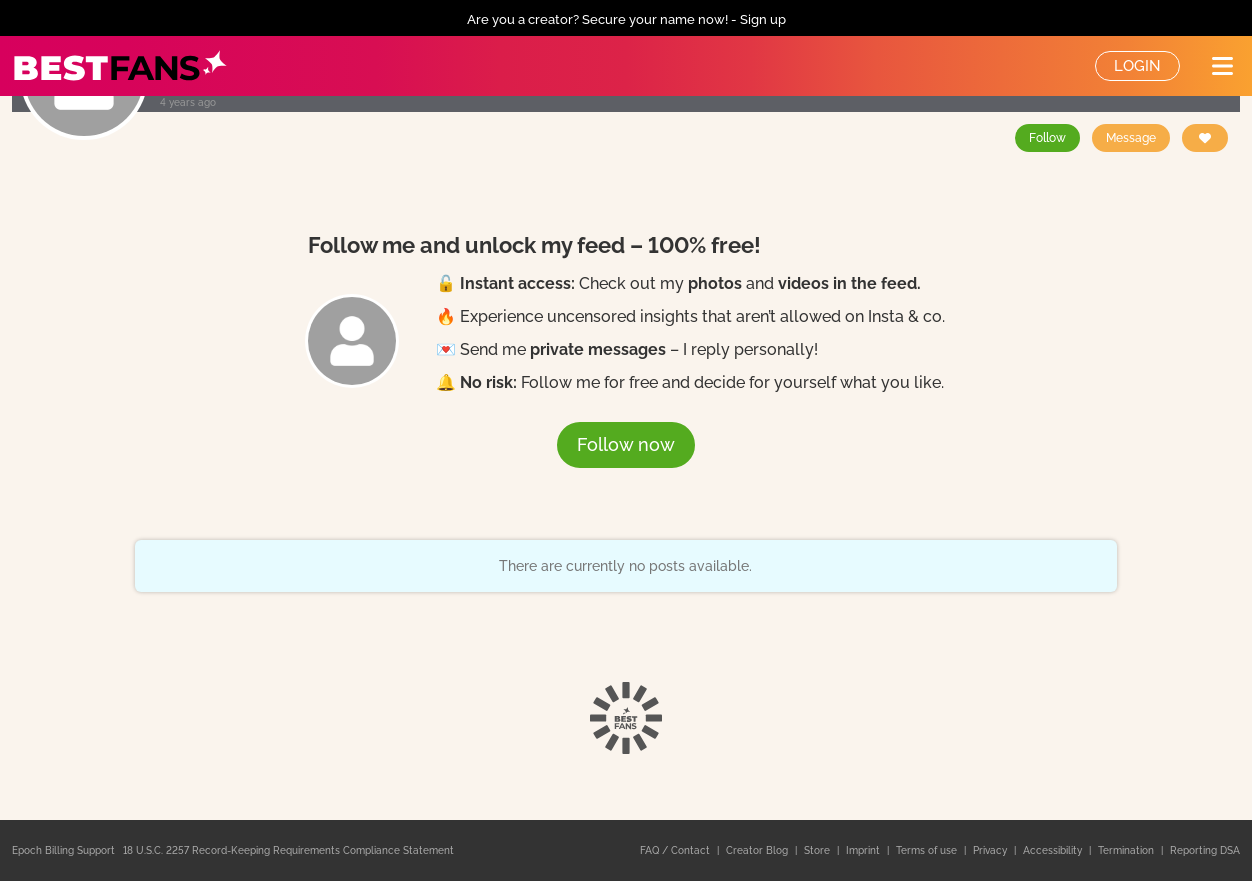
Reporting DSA (1205, 850)
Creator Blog (758, 850)
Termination (1127, 850)
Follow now (626, 444)
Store (818, 850)
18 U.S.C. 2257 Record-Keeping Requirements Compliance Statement (288, 850)
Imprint (864, 850)
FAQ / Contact (676, 850)
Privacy (991, 850)
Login (1137, 66)
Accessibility (1054, 850)
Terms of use (928, 850)
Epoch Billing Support (63, 850)
